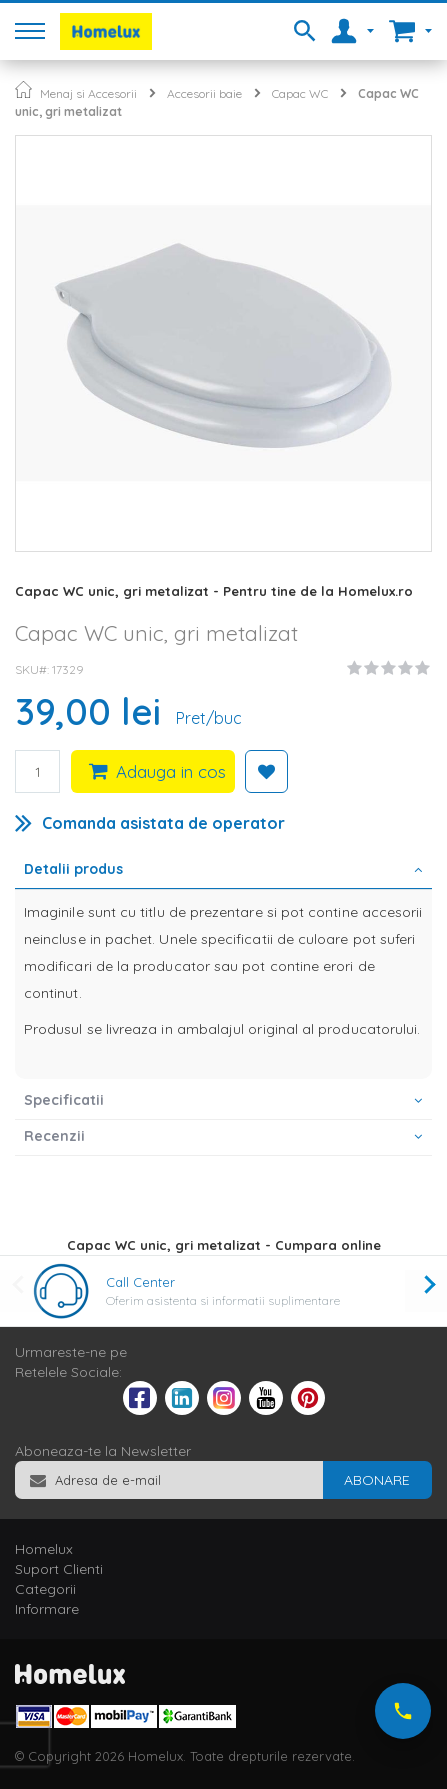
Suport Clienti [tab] (59, 1569)
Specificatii (64, 1100)
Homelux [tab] (44, 1549)
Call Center (140, 1282)
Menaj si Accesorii (88, 93)
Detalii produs (73, 869)
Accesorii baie (204, 93)
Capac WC (300, 93)
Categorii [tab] (45, 1589)
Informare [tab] (47, 1609)
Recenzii (54, 1136)
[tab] (223, 871)
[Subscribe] (377, 1480)
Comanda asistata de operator (163, 823)
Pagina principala (23, 89)
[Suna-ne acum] (403, 1711)
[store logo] (106, 31)
